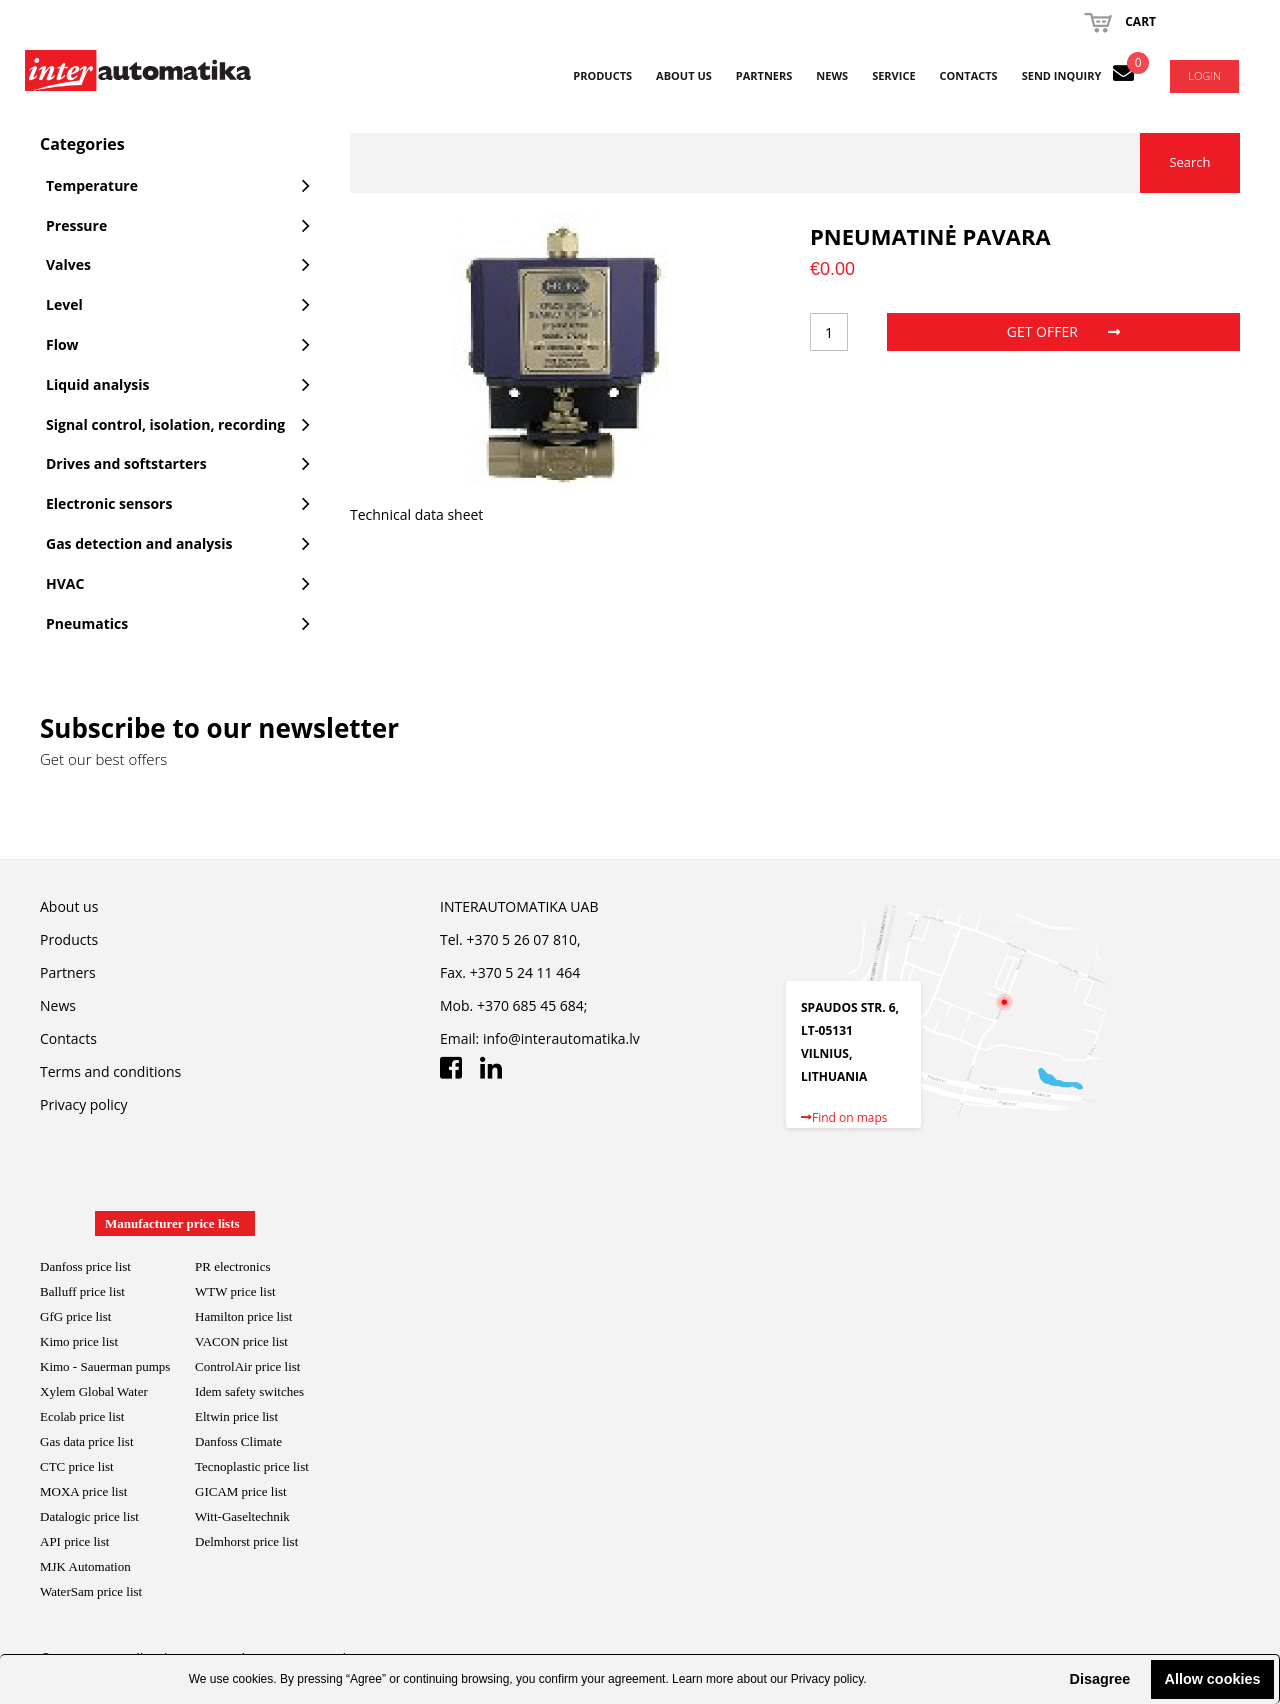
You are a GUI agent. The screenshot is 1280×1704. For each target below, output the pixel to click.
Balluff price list (82, 1291)
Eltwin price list (236, 1416)
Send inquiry (1062, 75)
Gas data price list (87, 1441)
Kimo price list (79, 1341)
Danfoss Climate (238, 1441)
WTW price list (235, 1291)
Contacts (969, 75)
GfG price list (75, 1316)
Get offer (1063, 331)
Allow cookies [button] (1213, 1679)
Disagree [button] (1099, 1679)
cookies (253, 1679)
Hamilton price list (243, 1316)
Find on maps (844, 1117)
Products (602, 75)
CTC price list (77, 1466)
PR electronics (232, 1266)
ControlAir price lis (246, 1366)
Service (893, 75)
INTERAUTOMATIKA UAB (519, 906)
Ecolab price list (82, 1416)
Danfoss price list (85, 1266)
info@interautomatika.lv (561, 1038)
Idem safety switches (249, 1391)
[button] (1053, 1679)
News (832, 75)
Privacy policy (827, 1679)
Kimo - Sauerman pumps (105, 1366)
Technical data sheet (416, 514)
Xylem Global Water (94, 1391)
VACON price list (241, 1341)
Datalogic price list (89, 1516)
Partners (764, 75)
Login (1204, 75)
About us (684, 75)
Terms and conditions (110, 1071)
